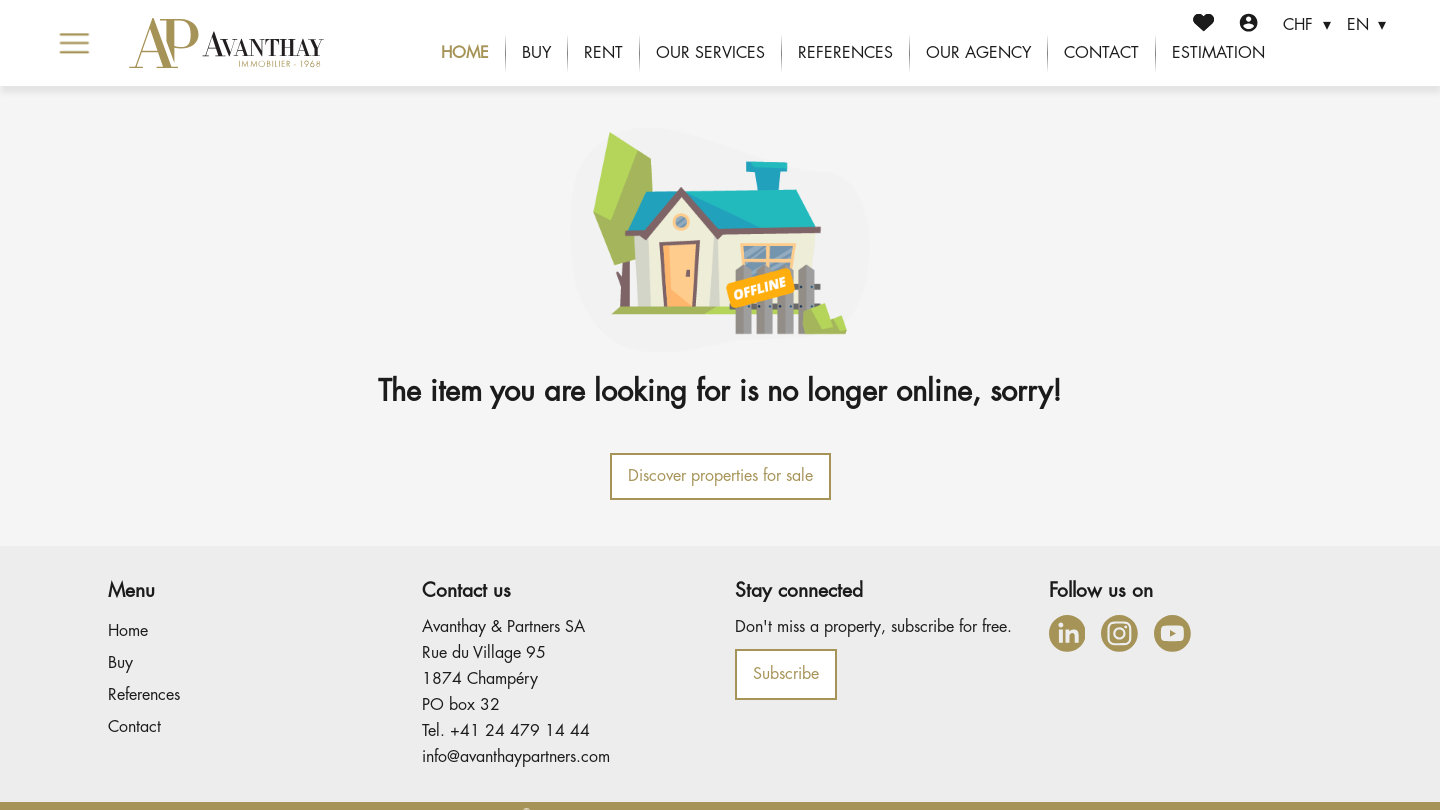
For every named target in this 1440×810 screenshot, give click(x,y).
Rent (603, 53)
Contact (1101, 53)
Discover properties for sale (720, 476)
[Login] (1248, 25)
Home (465, 53)
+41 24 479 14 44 (520, 731)
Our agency (978, 53)
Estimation (1218, 53)
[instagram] (1119, 633)
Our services (710, 53)
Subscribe (786, 674)
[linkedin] (1067, 633)
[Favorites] (1203, 25)
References (845, 53)
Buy (536, 53)
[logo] (226, 43)
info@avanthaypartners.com (516, 757)
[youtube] (1172, 633)
